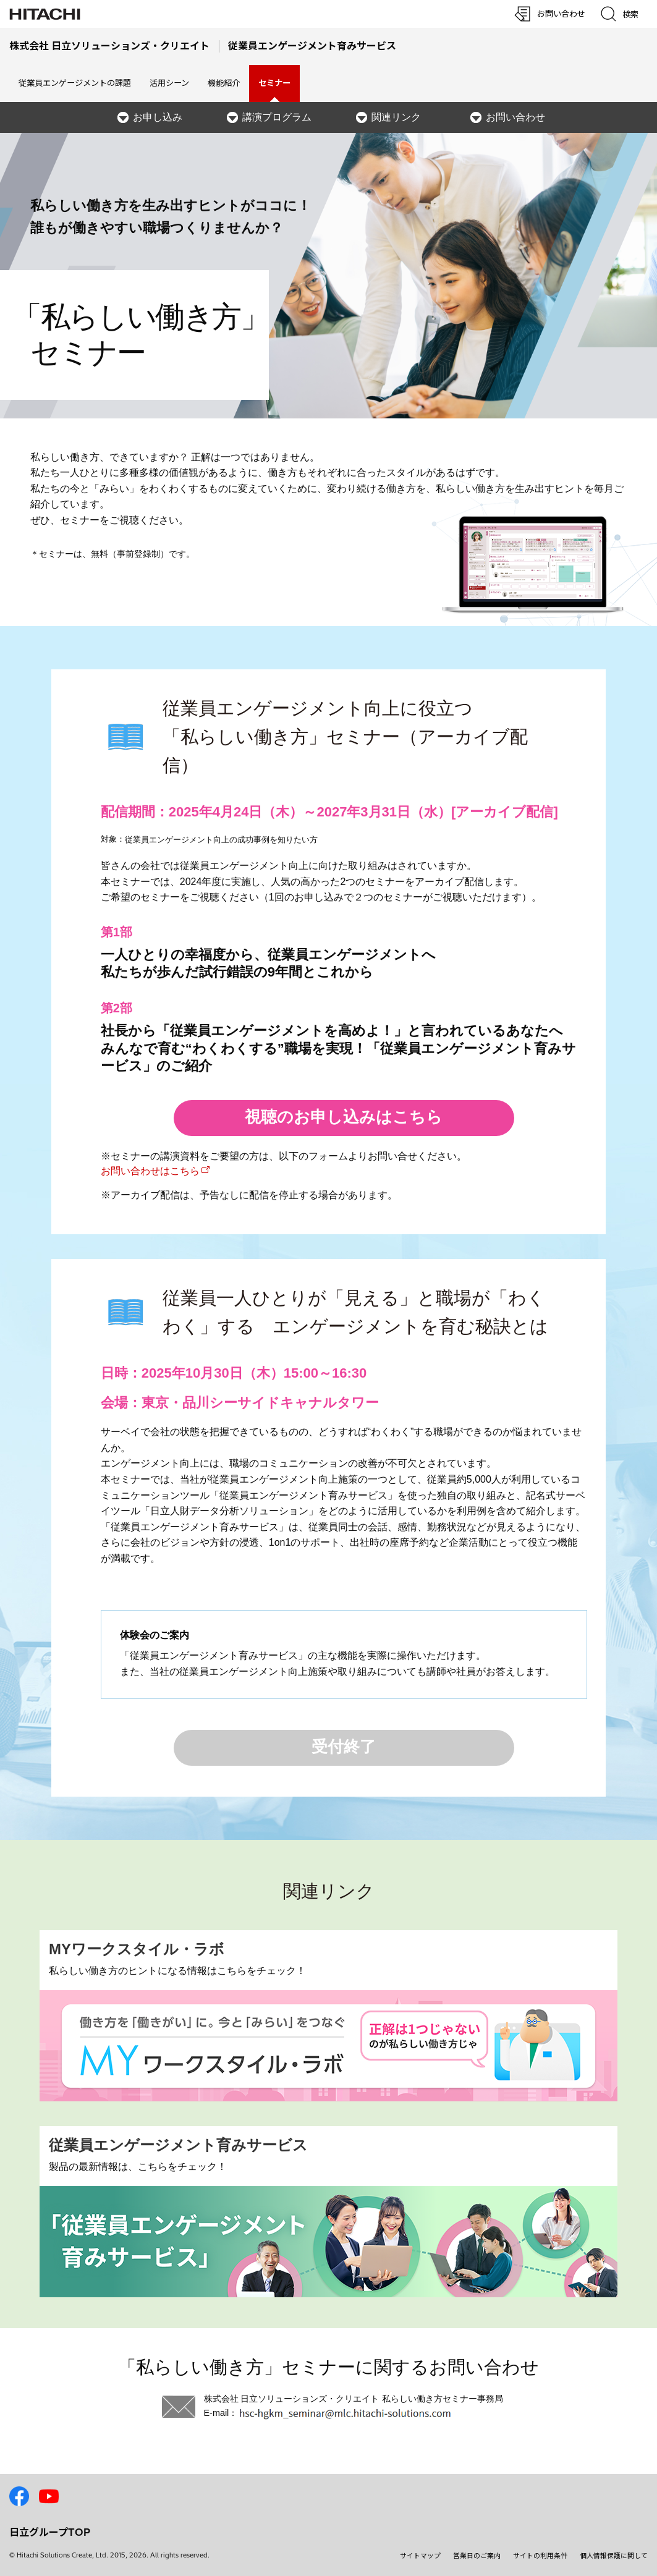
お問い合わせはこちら (150, 1171)
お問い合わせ (515, 117)
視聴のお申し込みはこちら (344, 1116)
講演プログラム (277, 117)
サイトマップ (420, 2555)
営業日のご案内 (477, 2555)
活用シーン (169, 83)
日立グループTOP (49, 2532)
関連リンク (396, 117)
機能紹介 (224, 83)
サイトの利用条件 (540, 2555)
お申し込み (157, 117)
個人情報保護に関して (614, 2555)
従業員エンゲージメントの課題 (75, 83)
